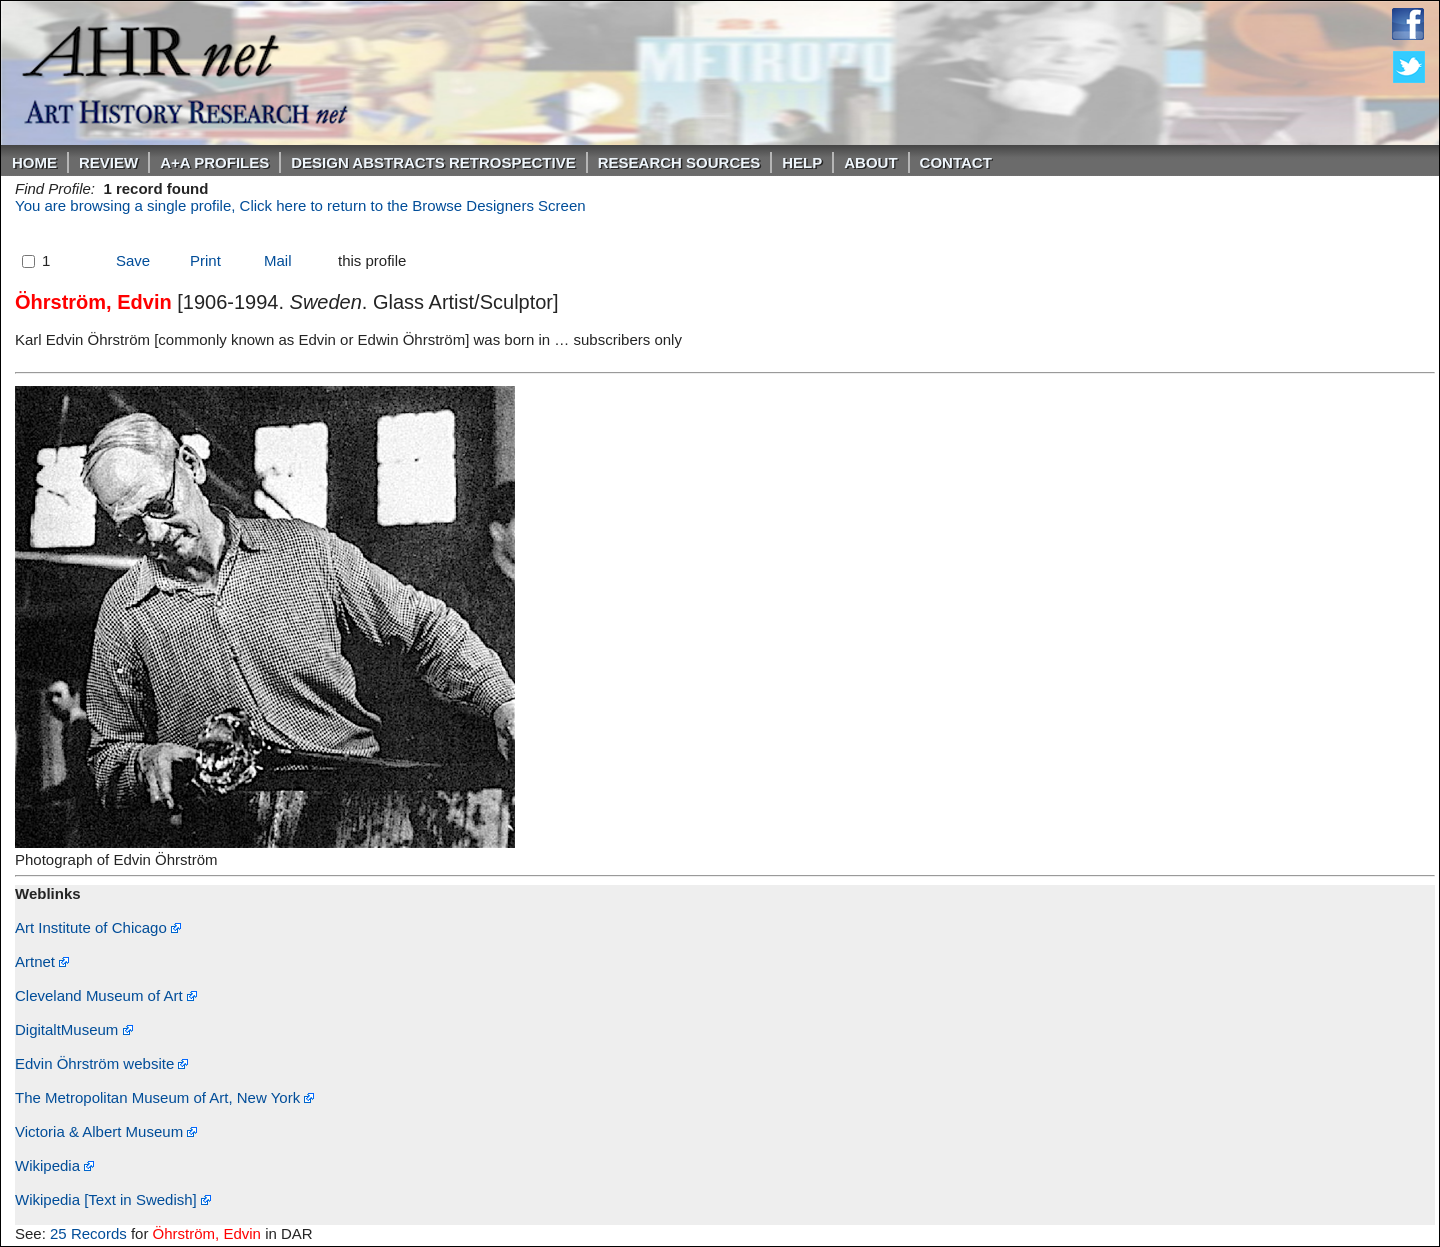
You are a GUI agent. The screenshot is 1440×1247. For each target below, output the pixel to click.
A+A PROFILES (214, 162)
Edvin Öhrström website (101, 1063)
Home (34, 162)
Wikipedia (54, 1165)
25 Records (88, 1233)
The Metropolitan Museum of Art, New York (164, 1097)
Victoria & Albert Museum (106, 1131)
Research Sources (679, 162)
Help (802, 162)
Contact (956, 162)
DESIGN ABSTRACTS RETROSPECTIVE (433, 162)
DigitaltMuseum (74, 1029)
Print (205, 260)
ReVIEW (108, 162)
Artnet (42, 961)
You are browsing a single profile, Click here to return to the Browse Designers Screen (300, 205)
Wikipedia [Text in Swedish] (113, 1199)
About (870, 162)
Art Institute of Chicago (98, 927)
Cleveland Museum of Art (106, 995)
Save (133, 260)
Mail (278, 260)
